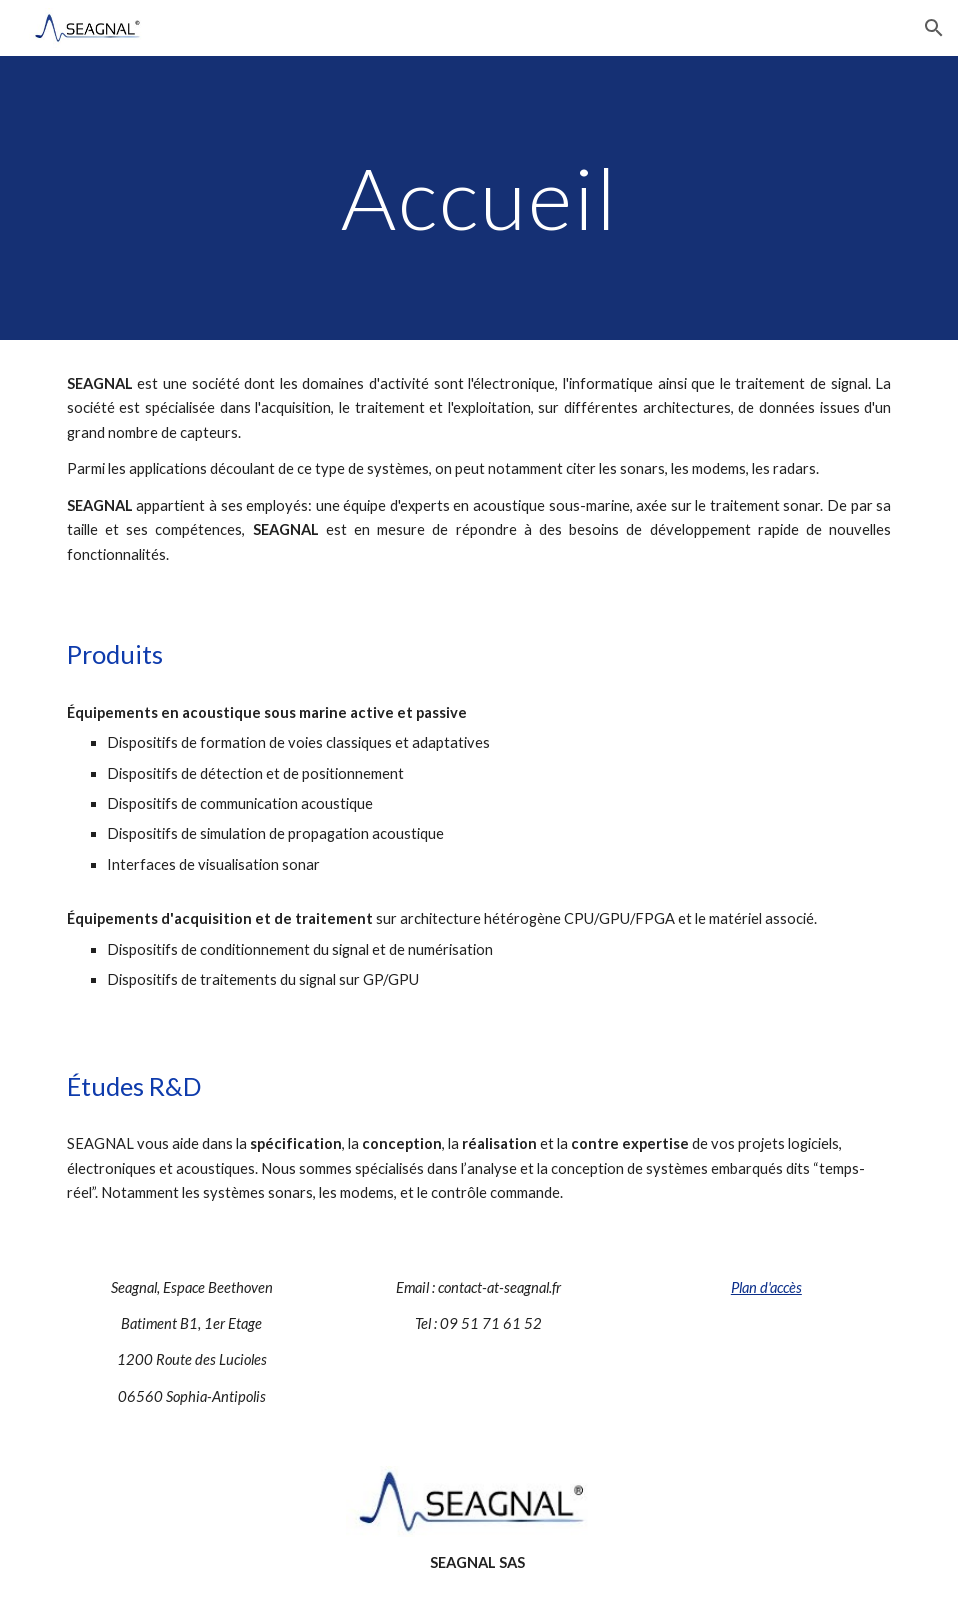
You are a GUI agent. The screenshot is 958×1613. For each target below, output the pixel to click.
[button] (934, 28)
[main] (479, 197)
